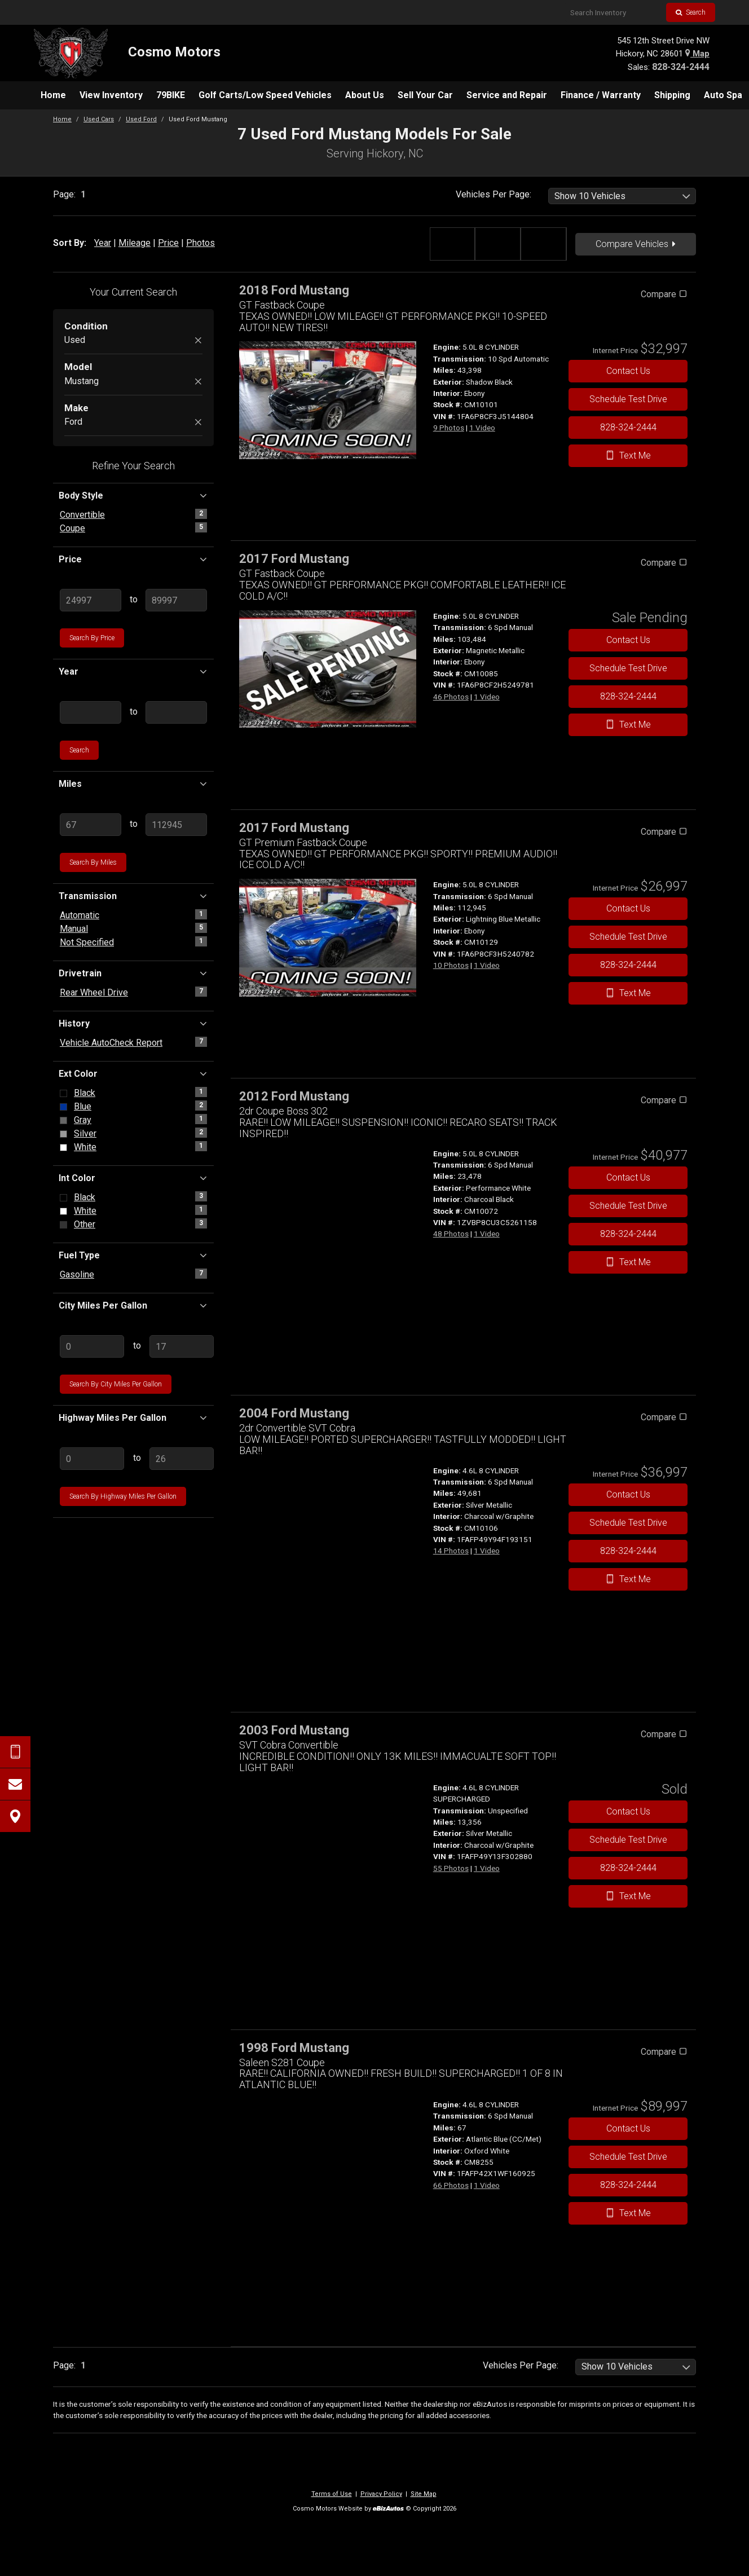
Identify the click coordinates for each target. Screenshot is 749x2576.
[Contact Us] (15, 1784)
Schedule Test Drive (628, 399)
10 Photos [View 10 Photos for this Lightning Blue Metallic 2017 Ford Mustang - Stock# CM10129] (451, 965)
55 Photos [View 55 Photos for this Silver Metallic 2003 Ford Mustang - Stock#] (451, 1868)
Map (697, 54)
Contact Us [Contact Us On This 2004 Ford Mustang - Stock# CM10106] (628, 1494)
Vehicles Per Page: (493, 194)
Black (84, 1092)
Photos (200, 242)
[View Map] (15, 1816)
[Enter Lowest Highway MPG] (92, 1458)
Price (168, 242)
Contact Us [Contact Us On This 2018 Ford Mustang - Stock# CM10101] (628, 371)
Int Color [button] (133, 1177)
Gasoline (77, 1274)
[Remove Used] (197, 341)
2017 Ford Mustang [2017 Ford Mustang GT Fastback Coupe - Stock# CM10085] (294, 559)
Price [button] (133, 559)
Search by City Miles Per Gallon (115, 1384)
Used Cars (98, 119)
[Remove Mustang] (197, 382)
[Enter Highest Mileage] (176, 824)
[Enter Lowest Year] (90, 712)
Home (62, 119)
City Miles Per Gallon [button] (133, 1305)
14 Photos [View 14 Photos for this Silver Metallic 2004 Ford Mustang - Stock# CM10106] (451, 1550)
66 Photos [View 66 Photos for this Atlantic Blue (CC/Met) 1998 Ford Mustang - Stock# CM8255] (451, 2185)
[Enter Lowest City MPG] (92, 1346)
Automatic (79, 915)
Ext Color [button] (133, 1073)
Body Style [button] (133, 495)
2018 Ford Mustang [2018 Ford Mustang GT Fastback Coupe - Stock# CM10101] (294, 290)
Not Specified (87, 942)
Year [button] (133, 671)
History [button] (133, 1023)
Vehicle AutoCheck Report (111, 1042)
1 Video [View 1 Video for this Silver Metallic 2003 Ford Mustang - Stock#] (487, 1868)
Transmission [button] (133, 895)
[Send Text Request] (15, 1752)
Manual (74, 928)
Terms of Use (331, 2494)
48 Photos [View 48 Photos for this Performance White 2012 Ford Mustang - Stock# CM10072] (451, 1233)
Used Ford (141, 119)
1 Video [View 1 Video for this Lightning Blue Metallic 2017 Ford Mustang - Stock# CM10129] (487, 965)
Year (102, 242)
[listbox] (622, 196)
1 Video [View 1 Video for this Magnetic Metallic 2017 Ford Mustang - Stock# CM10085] (487, 696)
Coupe (72, 528)
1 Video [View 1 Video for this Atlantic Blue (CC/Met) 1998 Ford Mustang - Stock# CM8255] (487, 2185)
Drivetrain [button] (133, 973)
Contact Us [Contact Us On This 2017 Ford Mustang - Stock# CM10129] (628, 908)
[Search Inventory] (614, 12)
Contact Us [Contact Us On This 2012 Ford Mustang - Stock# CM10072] (628, 1177)
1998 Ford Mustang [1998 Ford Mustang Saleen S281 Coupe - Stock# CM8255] (294, 2048)
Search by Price (91, 638)
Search (691, 12)
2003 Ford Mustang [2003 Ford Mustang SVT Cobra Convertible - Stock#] (294, 1730)
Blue (82, 1106)
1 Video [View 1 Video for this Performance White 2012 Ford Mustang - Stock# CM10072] (487, 1233)
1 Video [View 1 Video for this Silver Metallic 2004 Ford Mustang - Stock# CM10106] (487, 1550)
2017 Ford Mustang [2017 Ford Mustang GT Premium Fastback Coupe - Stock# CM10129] (294, 828)
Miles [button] (133, 783)
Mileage (134, 242)
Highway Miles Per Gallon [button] (133, 1417)
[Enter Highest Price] (176, 600)
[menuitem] (53, 95)
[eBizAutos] (388, 2509)
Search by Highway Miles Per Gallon (123, 1496)
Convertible (82, 514)
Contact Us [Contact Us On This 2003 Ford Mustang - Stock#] (628, 1811)
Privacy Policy (381, 2494)
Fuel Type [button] (133, 1255)
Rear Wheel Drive (94, 992)
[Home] (127, 53)
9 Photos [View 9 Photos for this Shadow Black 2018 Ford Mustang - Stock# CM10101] (448, 427)
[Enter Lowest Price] (90, 600)
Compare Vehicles (636, 244)
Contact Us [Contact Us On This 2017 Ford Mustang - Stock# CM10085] (628, 640)
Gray (82, 1120)
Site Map (424, 2494)
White (85, 1147)
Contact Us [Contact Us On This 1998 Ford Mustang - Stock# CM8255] (628, 2128)
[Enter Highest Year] (176, 712)
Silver (85, 1133)
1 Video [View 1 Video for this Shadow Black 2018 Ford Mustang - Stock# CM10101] (482, 427)
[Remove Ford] (197, 422)
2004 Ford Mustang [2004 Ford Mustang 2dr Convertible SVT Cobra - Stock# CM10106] (294, 1413)
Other (84, 1224)
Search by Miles (93, 862)
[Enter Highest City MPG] (181, 1346)
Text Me (628, 455)
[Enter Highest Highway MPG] (181, 1458)
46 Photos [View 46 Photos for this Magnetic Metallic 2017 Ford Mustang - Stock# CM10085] (451, 696)
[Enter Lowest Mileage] (90, 824)
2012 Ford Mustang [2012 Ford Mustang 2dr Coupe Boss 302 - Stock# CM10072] (294, 1096)
